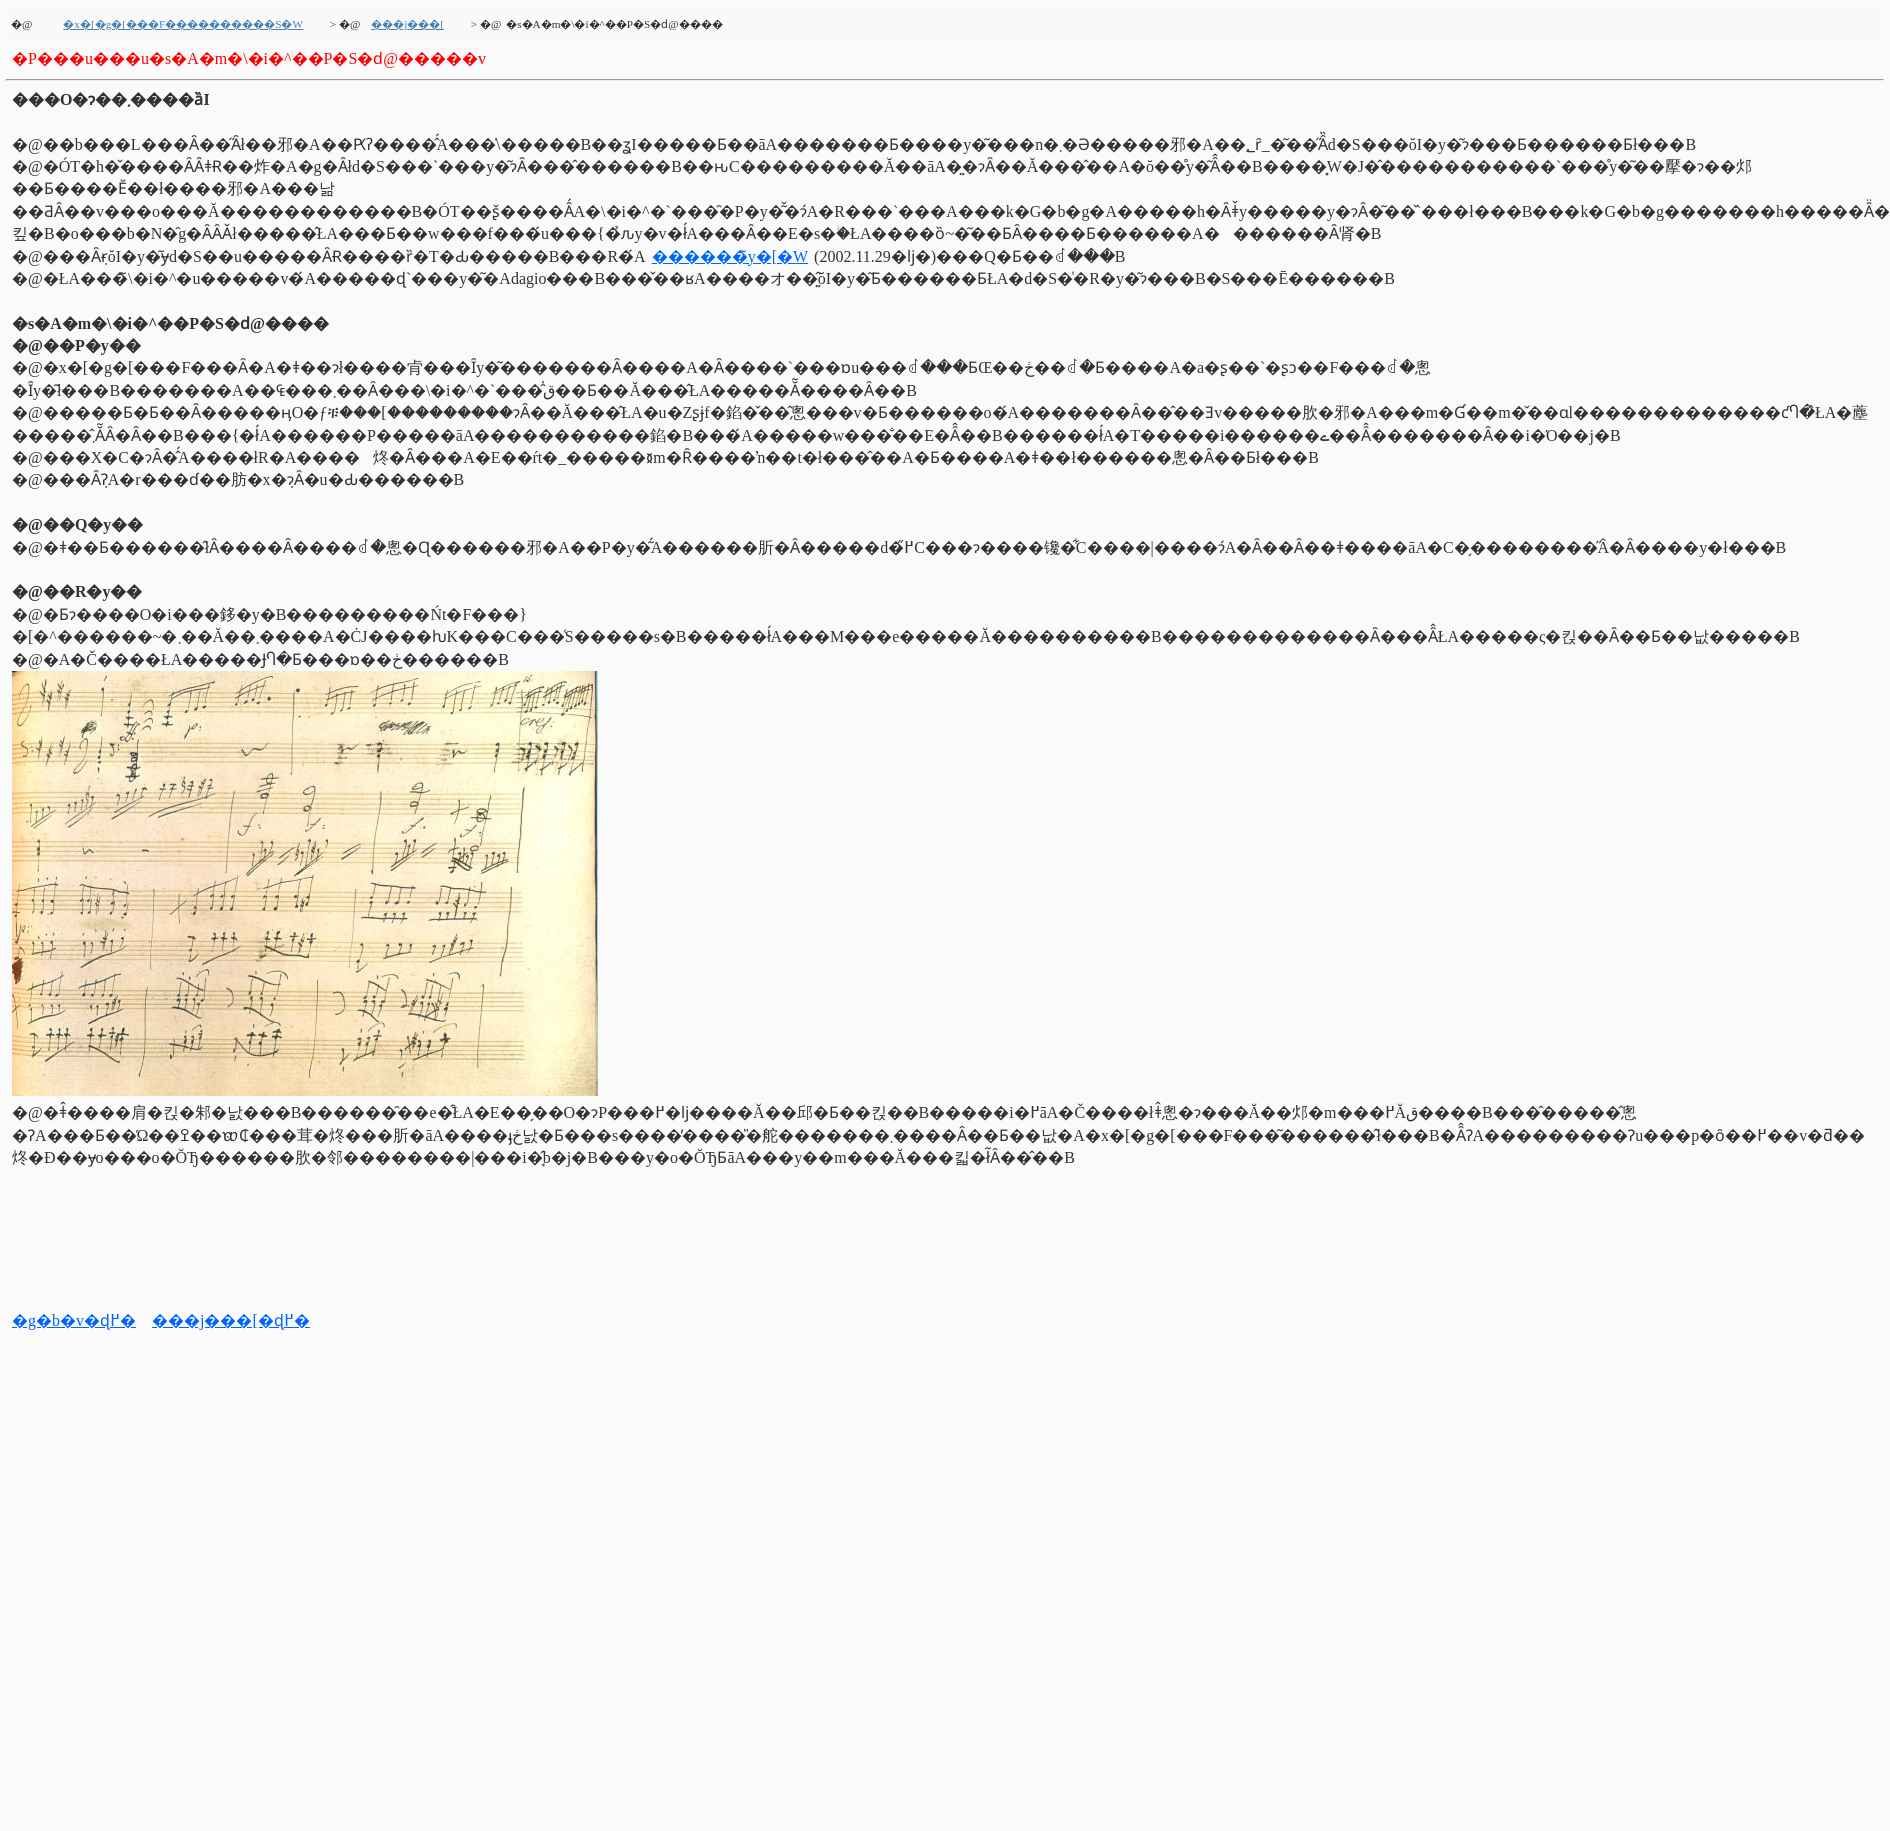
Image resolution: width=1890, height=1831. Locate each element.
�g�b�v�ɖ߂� (74, 1320)
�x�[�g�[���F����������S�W (183, 24)
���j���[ (407, 24)
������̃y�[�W (730, 256)
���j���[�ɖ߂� (231, 1320)
